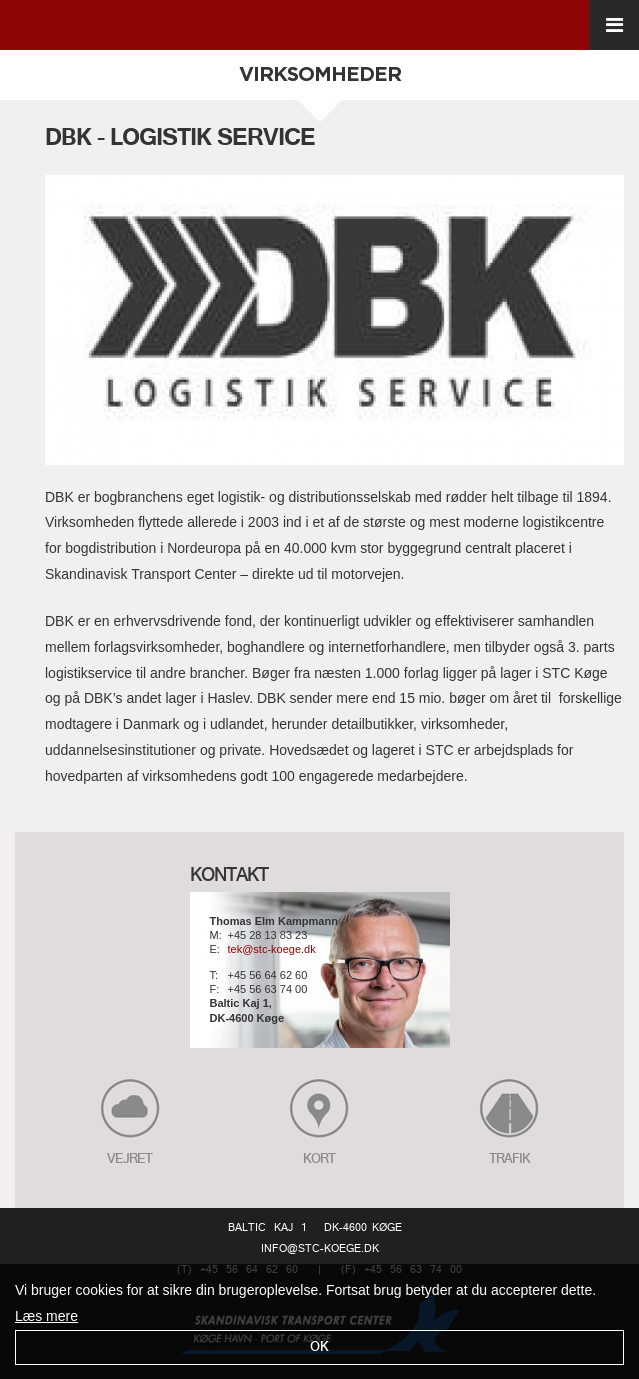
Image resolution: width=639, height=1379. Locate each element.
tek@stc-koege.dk (272, 950)
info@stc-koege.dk (320, 1249)
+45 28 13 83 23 (268, 936)
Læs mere (46, 1316)
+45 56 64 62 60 (268, 975)
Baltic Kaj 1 (267, 1228)
